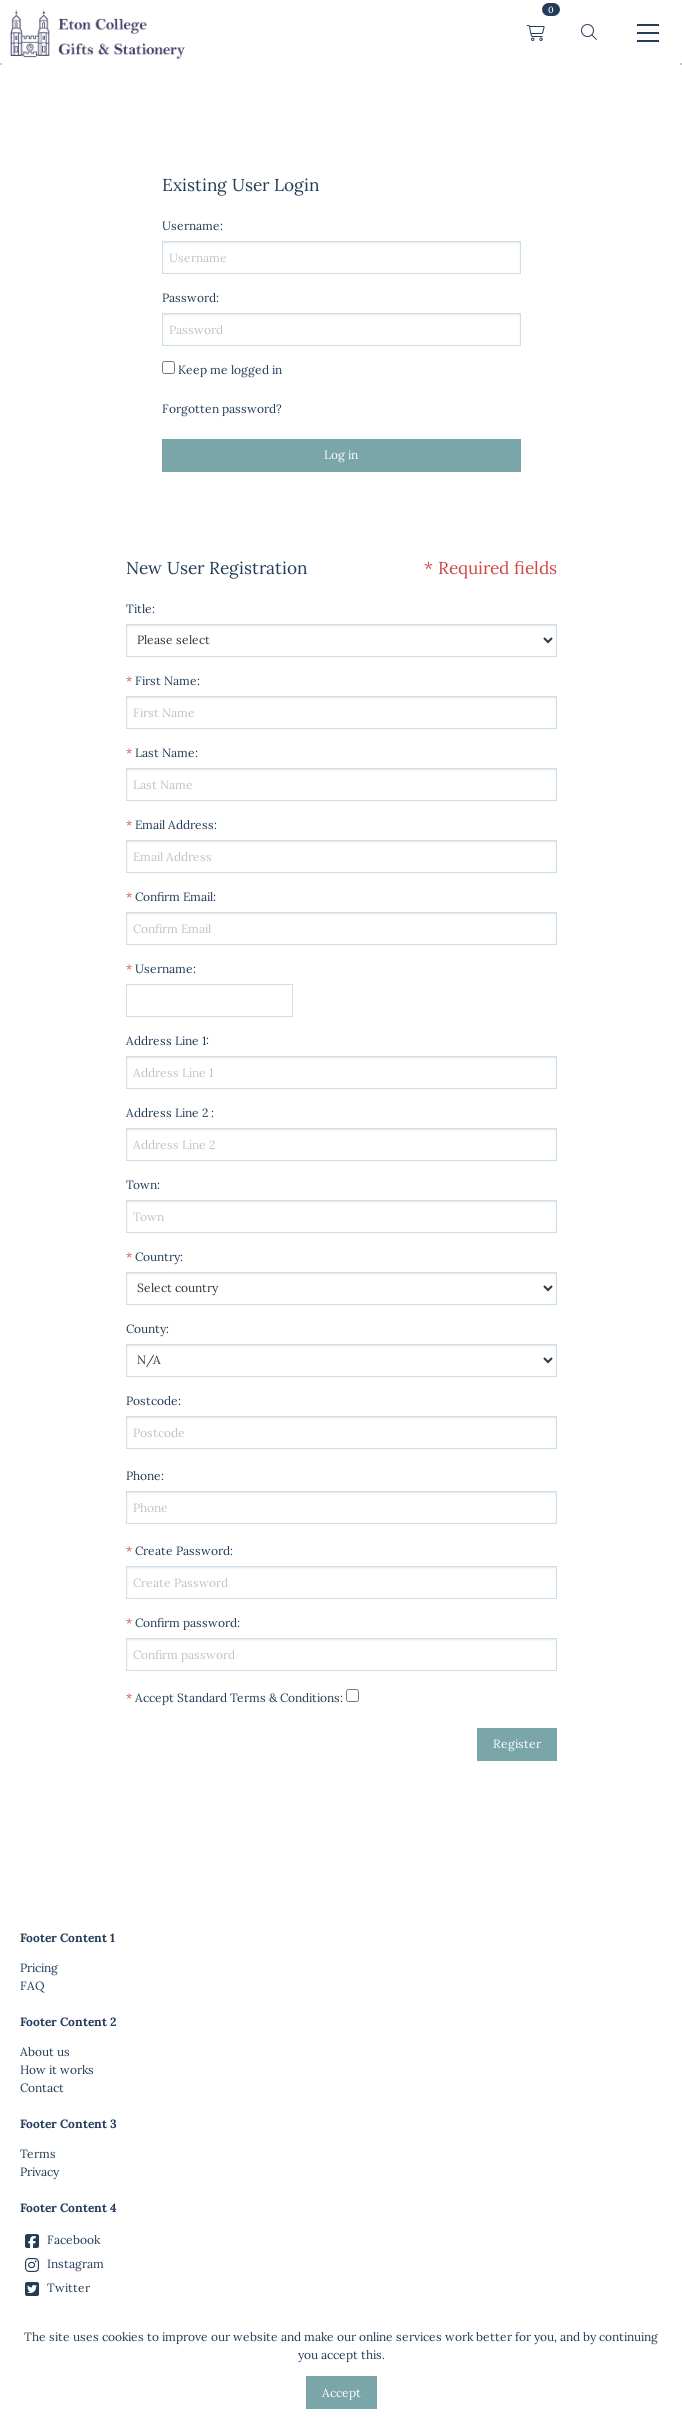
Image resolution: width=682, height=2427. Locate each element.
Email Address (174, 824)
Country (157, 1256)
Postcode (152, 1400)
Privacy (39, 2171)
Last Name (165, 752)
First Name (166, 680)
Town (141, 1184)
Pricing (39, 1967)
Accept (341, 2392)
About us (45, 2051)
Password (189, 297)
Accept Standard (181, 1697)
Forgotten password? (222, 408)
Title (139, 608)
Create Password (182, 1550)
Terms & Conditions (285, 1697)
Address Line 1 (166, 1040)
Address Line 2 (167, 1112)
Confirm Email (174, 896)
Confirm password (186, 1622)
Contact (42, 2087)
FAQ (32, 1985)
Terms (38, 2153)
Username (164, 968)
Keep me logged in (230, 369)
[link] (96, 33)
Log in (341, 454)
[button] (589, 32)
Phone (143, 1475)
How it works (57, 2069)
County (146, 1328)
